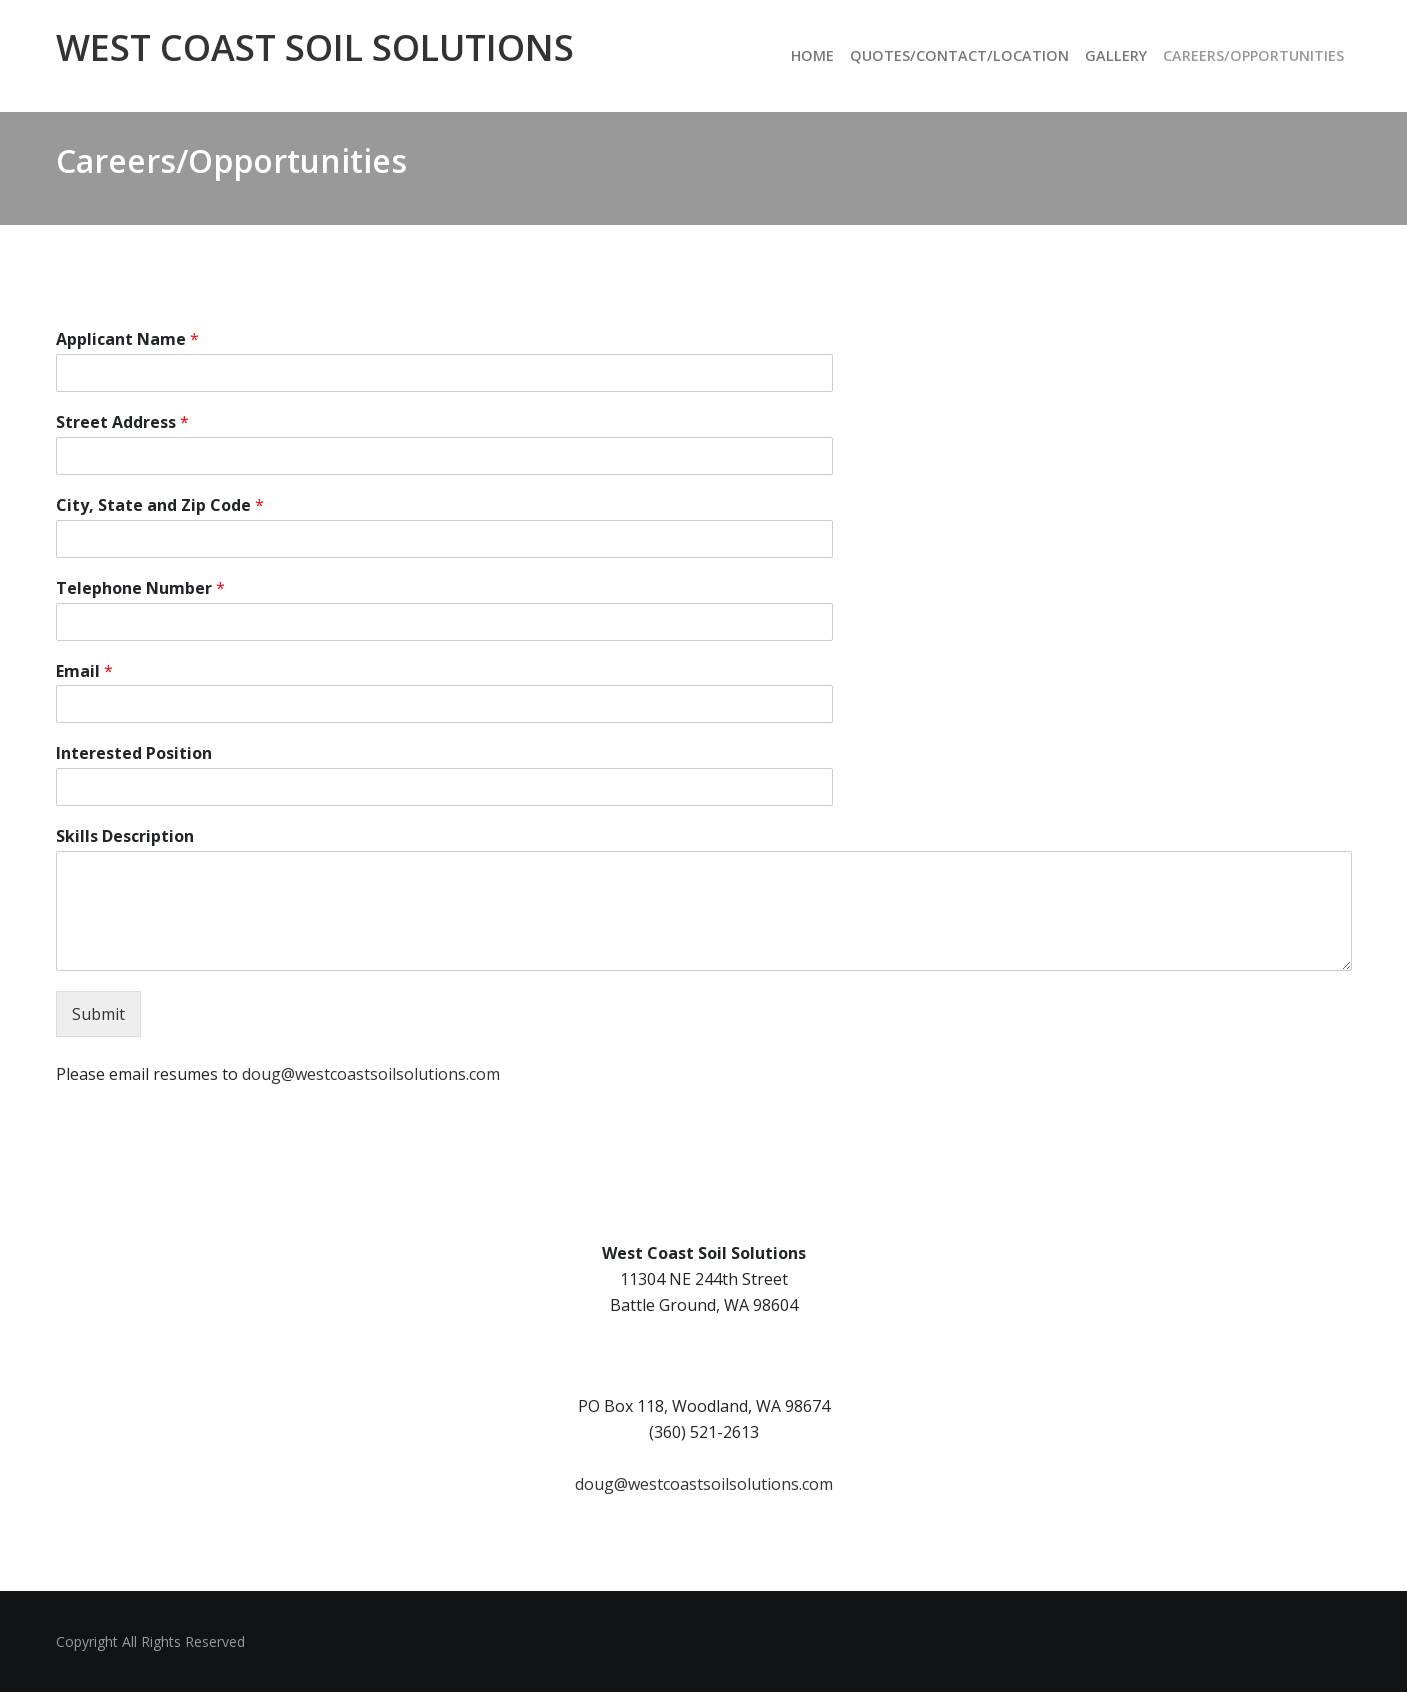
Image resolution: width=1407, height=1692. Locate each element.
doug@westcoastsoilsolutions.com (371, 1074)
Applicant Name (127, 339)
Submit (98, 1014)
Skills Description (125, 836)
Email (84, 671)
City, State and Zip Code (160, 505)
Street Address (122, 422)
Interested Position (134, 753)
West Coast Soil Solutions (315, 47)
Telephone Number (140, 588)
